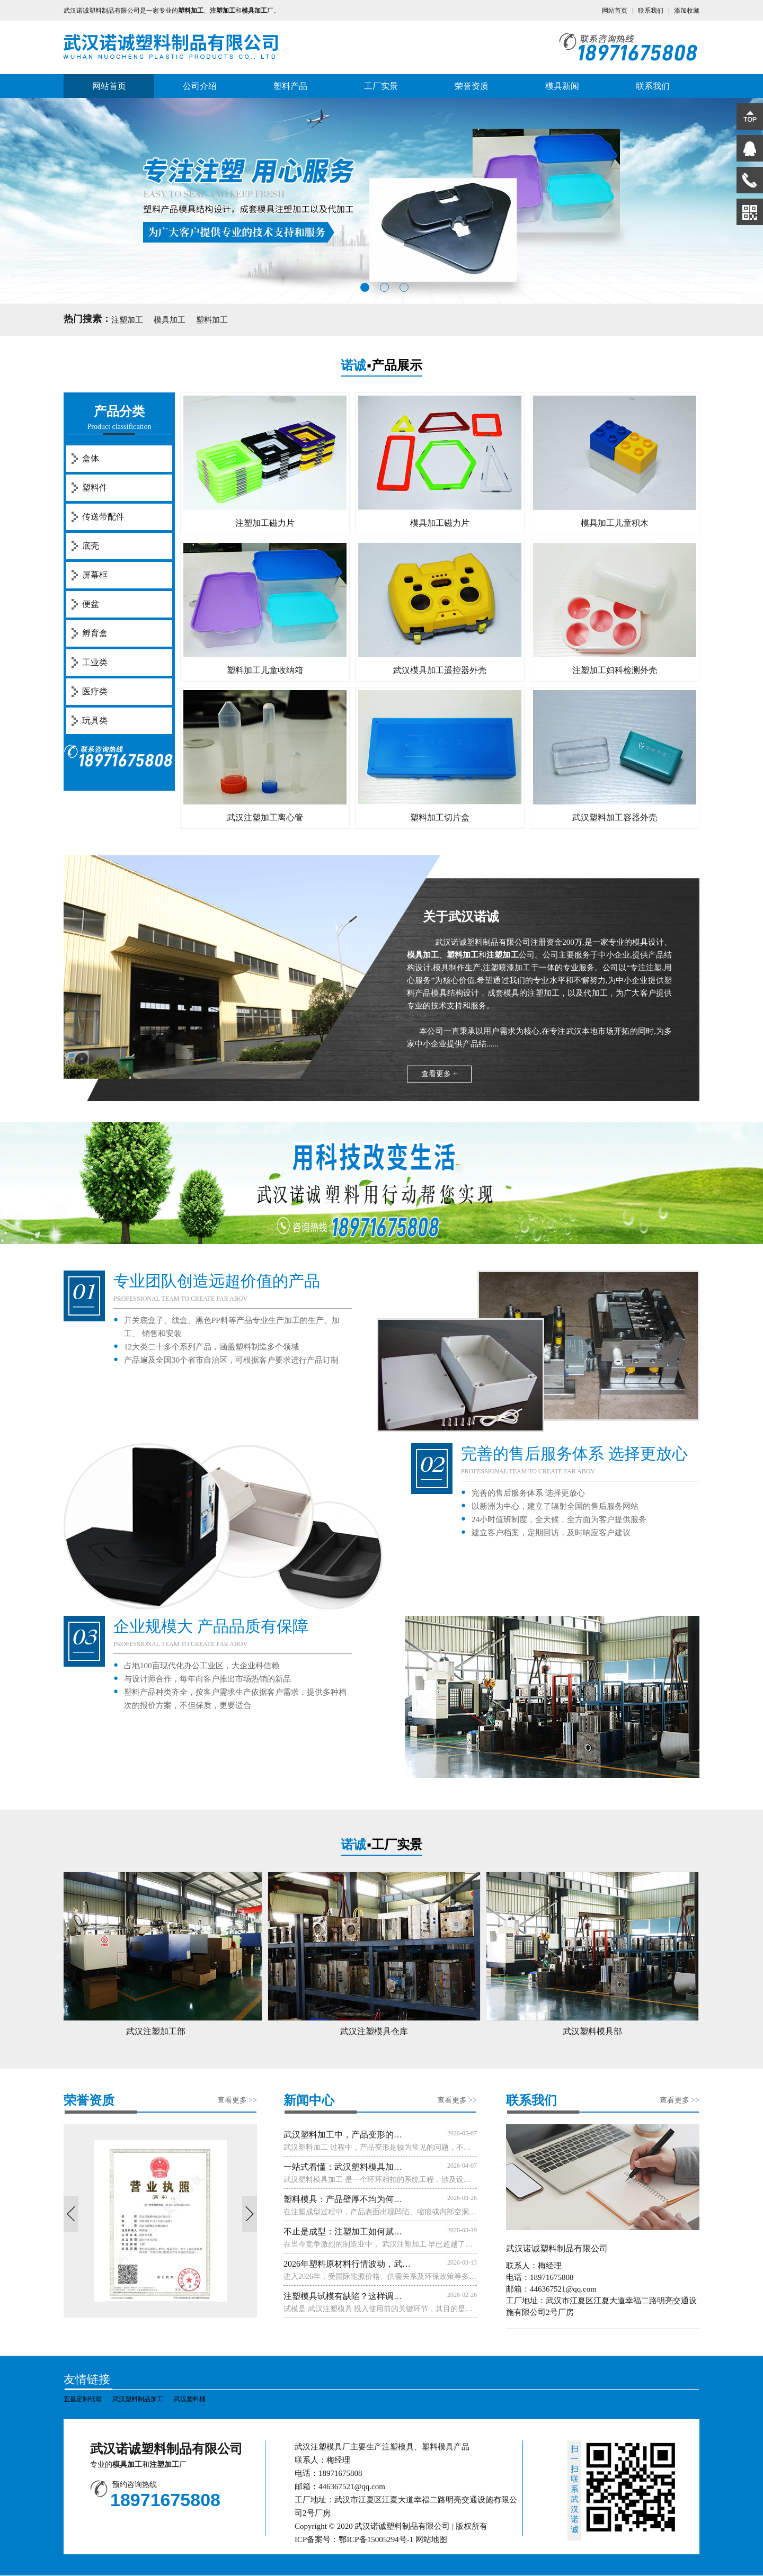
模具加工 (169, 320)
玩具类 (95, 720)
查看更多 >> (237, 2100)
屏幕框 (95, 574)
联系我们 (650, 10)
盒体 (90, 458)
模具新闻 (562, 86)
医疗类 (95, 691)
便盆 (90, 604)
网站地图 (431, 2539)
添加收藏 (686, 10)
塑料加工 (212, 320)
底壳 (90, 545)
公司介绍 (200, 86)
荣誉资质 (472, 86)
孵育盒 (95, 633)
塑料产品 (290, 86)
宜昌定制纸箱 (83, 2399)
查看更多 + (439, 1074)
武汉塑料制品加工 (137, 2399)
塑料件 (95, 487)
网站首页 (614, 10)
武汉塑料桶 (190, 2399)
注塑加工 (127, 320)
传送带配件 (103, 516)
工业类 (95, 662)
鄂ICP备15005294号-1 (376, 2539)
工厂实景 (381, 86)
